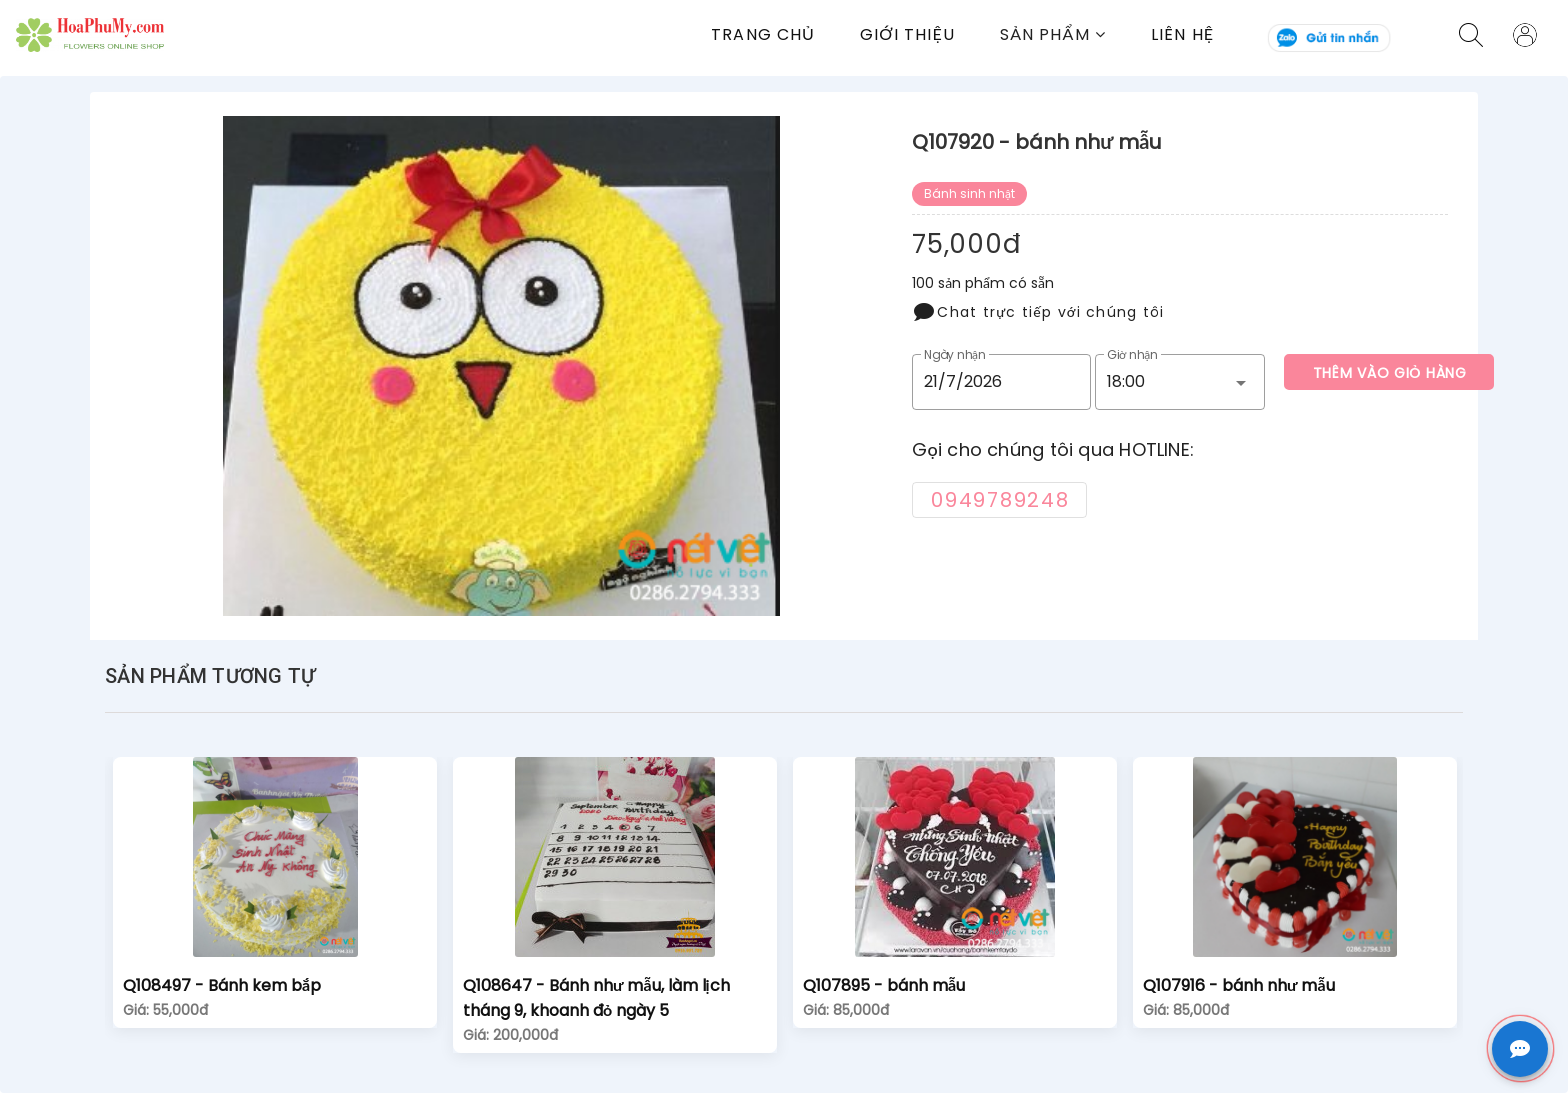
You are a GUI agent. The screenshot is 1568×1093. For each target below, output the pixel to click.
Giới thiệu (907, 34)
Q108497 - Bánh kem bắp (222, 985)
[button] (1075, 34)
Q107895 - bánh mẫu (884, 985)
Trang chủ (763, 34)
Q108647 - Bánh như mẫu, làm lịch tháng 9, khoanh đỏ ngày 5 (596, 998)
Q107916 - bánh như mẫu (1239, 985)
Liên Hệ (1182, 34)
